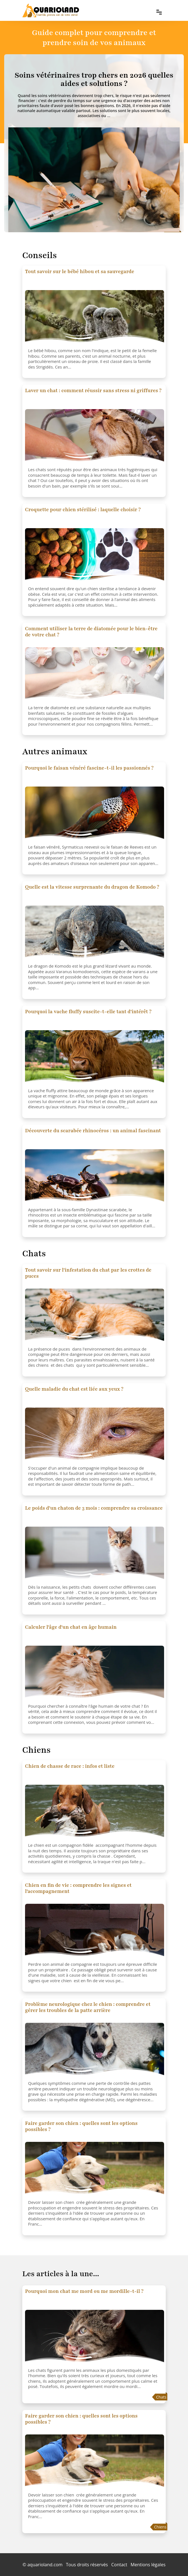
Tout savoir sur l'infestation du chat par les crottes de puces (88, 1273)
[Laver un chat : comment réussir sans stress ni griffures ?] (94, 437)
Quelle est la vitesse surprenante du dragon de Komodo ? (92, 887)
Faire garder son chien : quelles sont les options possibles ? (81, 2126)
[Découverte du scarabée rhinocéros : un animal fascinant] (94, 1177)
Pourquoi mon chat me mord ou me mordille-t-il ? (84, 2291)
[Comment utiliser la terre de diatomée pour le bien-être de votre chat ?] (94, 675)
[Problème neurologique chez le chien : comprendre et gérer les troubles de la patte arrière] (94, 2050)
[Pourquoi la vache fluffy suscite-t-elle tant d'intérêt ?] (94, 1058)
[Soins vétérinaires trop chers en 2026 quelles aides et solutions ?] (94, 79)
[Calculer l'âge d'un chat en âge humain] (94, 1673)
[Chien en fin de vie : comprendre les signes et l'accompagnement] (94, 1931)
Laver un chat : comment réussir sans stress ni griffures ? (93, 390)
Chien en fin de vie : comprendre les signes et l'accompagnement (78, 1888)
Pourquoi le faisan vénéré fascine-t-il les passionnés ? (89, 768)
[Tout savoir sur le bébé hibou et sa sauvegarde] (94, 318)
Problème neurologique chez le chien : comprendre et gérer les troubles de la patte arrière (87, 2007)
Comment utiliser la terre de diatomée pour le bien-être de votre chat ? (91, 631)
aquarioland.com (44, 2565)
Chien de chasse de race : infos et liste (70, 1766)
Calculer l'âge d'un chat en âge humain (71, 1627)
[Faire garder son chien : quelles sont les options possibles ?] (94, 2169)
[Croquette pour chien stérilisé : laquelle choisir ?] (94, 556)
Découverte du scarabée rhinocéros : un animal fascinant (93, 1130)
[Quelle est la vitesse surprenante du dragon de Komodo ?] (94, 933)
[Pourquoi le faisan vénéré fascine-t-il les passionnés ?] (94, 814)
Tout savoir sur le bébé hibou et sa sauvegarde (79, 271)
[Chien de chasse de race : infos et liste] (94, 1812)
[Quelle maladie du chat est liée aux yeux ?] (94, 1435)
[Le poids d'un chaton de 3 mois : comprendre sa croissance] (94, 1554)
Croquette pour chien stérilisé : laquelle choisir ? (83, 509)
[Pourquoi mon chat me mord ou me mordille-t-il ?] (94, 2337)
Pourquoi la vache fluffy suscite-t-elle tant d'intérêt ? (88, 1011)
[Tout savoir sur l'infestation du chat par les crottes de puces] (94, 1316)
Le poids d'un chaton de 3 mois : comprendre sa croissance (94, 1508)
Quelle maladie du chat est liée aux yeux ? (74, 1389)
